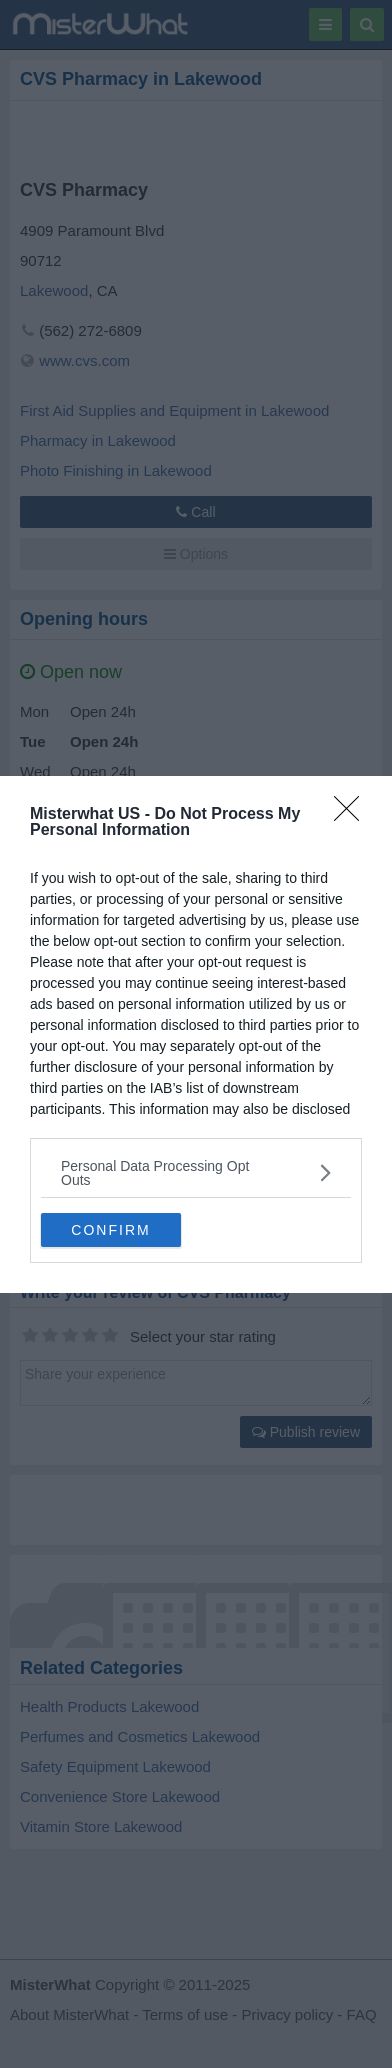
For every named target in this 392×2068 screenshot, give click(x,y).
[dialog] (196, 1034)
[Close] (353, 815)
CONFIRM (110, 1230)
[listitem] (196, 1173)
